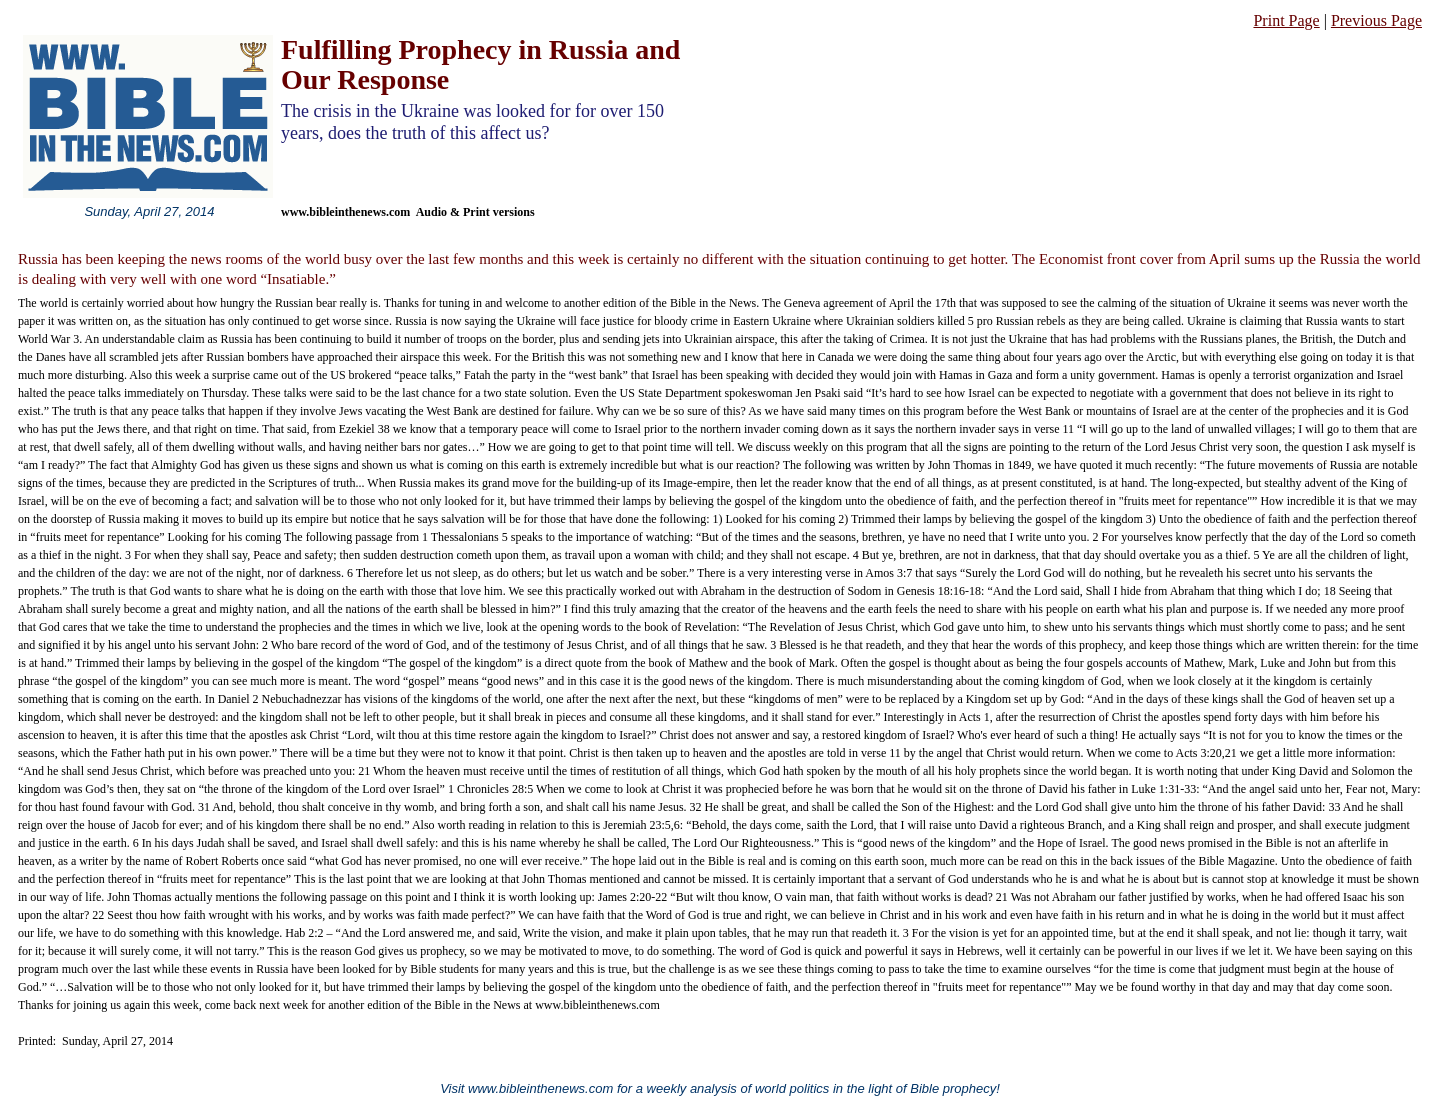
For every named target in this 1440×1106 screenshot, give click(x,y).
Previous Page (1376, 20)
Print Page (1286, 20)
